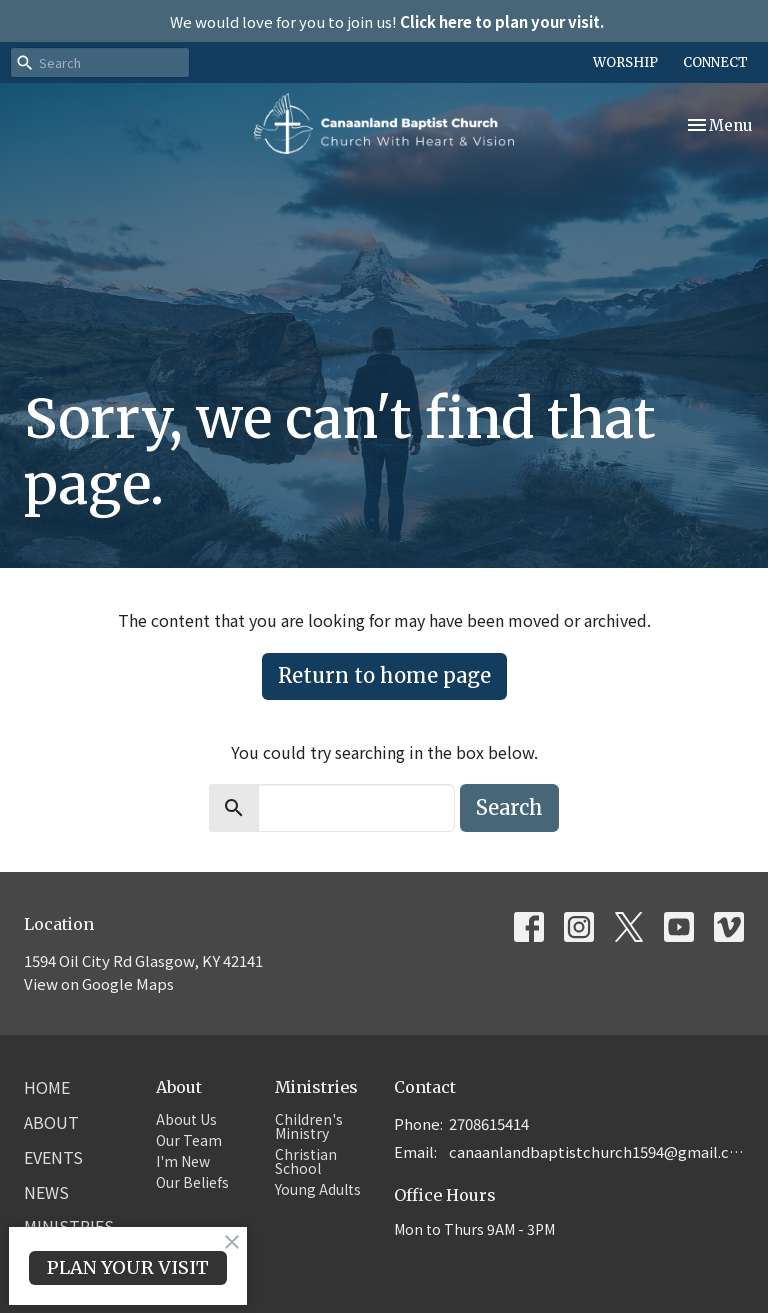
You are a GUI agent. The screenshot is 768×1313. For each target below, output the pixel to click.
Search (509, 807)
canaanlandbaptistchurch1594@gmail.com (596, 1151)
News (46, 1192)
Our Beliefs (192, 1182)
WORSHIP (625, 62)
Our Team (189, 1140)
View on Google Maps (99, 983)
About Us (186, 1119)
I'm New (183, 1161)
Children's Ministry (309, 1126)
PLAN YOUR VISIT (128, 1267)
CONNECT (715, 62)
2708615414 (489, 1123)
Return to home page (384, 675)
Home (47, 1087)
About (51, 1122)
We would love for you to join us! (387, 21)
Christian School (306, 1161)
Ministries (316, 1087)
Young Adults (318, 1189)
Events (53, 1157)
